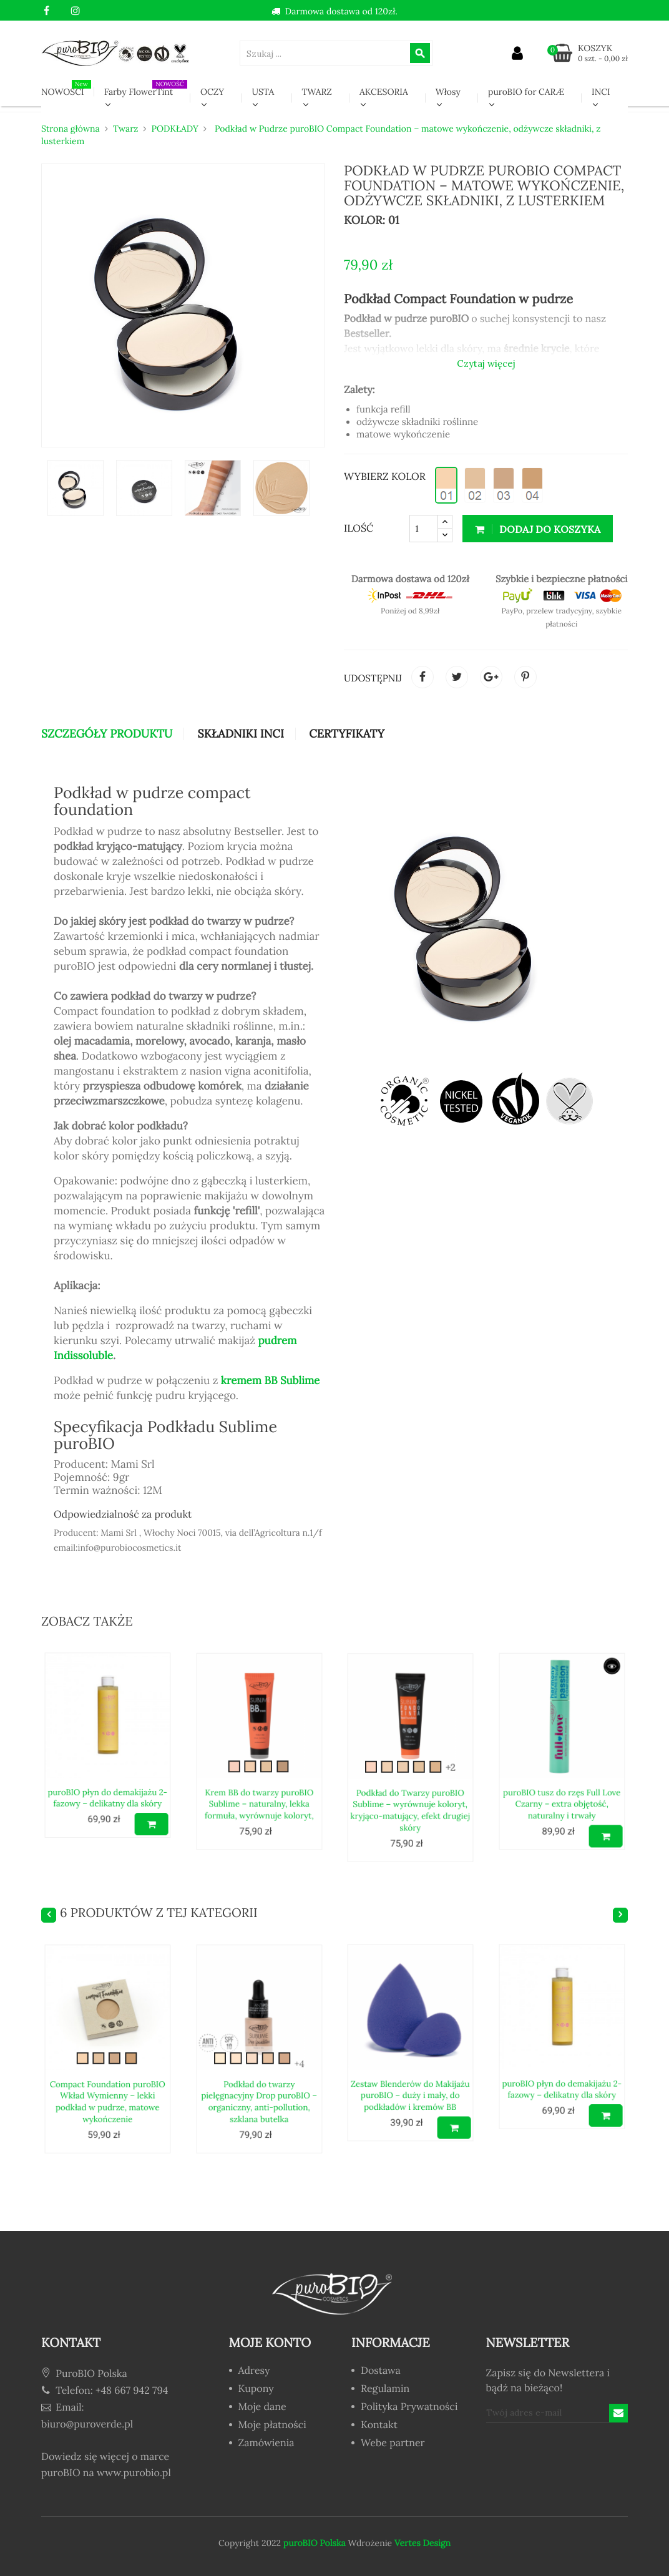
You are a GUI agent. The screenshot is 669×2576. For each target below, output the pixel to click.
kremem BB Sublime (270, 1380)
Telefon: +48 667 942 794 (104, 2390)
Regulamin (385, 2389)
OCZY (212, 91)
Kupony (256, 2389)
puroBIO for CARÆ (526, 91)
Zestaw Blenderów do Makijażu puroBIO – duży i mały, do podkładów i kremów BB (410, 2060)
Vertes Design (421, 2543)
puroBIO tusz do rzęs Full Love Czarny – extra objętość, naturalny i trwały (561, 1769)
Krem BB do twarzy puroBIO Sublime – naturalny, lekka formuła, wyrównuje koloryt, (259, 1769)
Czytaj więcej (486, 363)
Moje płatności (272, 2425)
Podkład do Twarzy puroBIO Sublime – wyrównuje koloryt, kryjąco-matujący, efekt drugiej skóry (410, 1775)
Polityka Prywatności (409, 2407)
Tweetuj (457, 677)
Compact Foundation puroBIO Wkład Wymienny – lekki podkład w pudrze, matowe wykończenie (107, 2066)
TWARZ (317, 91)
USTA (262, 91)
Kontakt (379, 2425)
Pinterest (525, 677)
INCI (601, 91)
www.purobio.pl (134, 2473)
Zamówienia (266, 2443)
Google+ (491, 677)
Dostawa (381, 2371)
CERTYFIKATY (346, 734)
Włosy (448, 91)
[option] (75, 488)
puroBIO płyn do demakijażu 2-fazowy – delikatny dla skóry (107, 1763)
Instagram (75, 11)
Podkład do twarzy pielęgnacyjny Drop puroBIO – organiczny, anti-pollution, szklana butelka (259, 2066)
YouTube (61, 11)
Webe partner (393, 2443)
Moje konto (270, 2343)
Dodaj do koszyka (537, 529)
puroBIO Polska (314, 2543)
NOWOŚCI (66, 88)
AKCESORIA (383, 91)
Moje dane (262, 2407)
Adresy (254, 2371)
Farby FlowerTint (145, 88)
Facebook (46, 11)
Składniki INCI (240, 734)
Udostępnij (422, 677)
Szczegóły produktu (106, 734)
